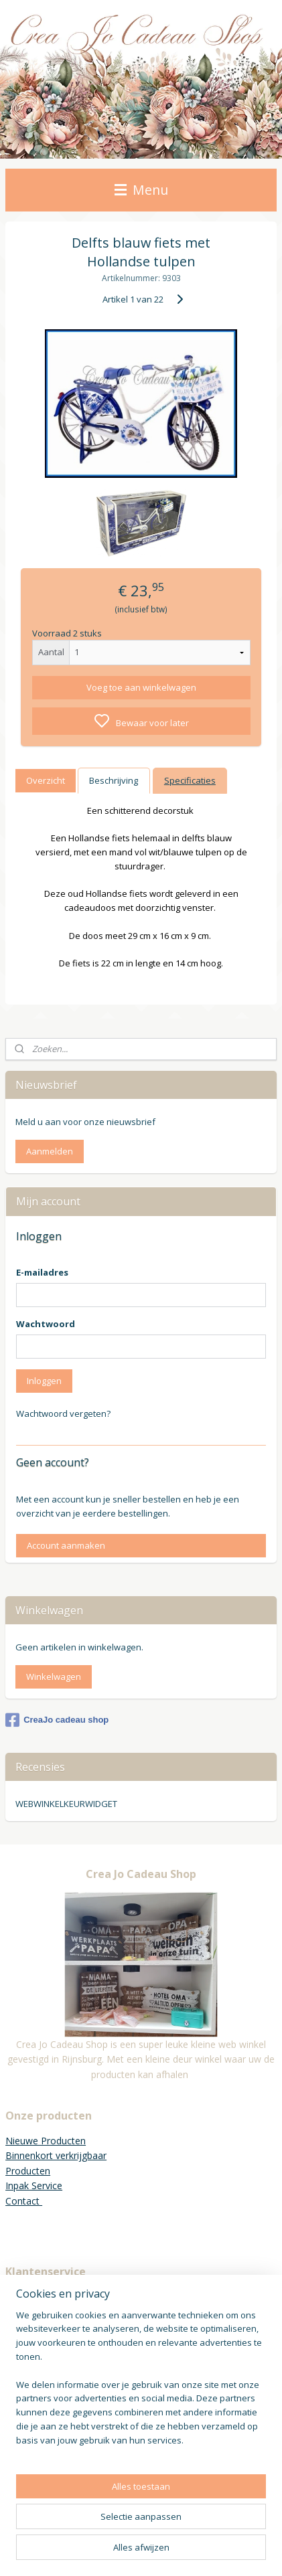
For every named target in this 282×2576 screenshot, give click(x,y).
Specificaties (190, 780)
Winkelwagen (53, 1676)
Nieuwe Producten (45, 2140)
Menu (141, 190)
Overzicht (45, 780)
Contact (23, 2201)
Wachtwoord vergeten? (63, 1413)
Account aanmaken (66, 1545)
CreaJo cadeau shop (57, 1720)
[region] (141, 2383)
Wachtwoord (45, 1324)
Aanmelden (49, 1151)
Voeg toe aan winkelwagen (141, 687)
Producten (27, 2170)
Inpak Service (33, 2185)
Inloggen (44, 1381)
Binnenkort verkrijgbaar (56, 2155)
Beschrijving (113, 780)
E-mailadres (42, 1272)
